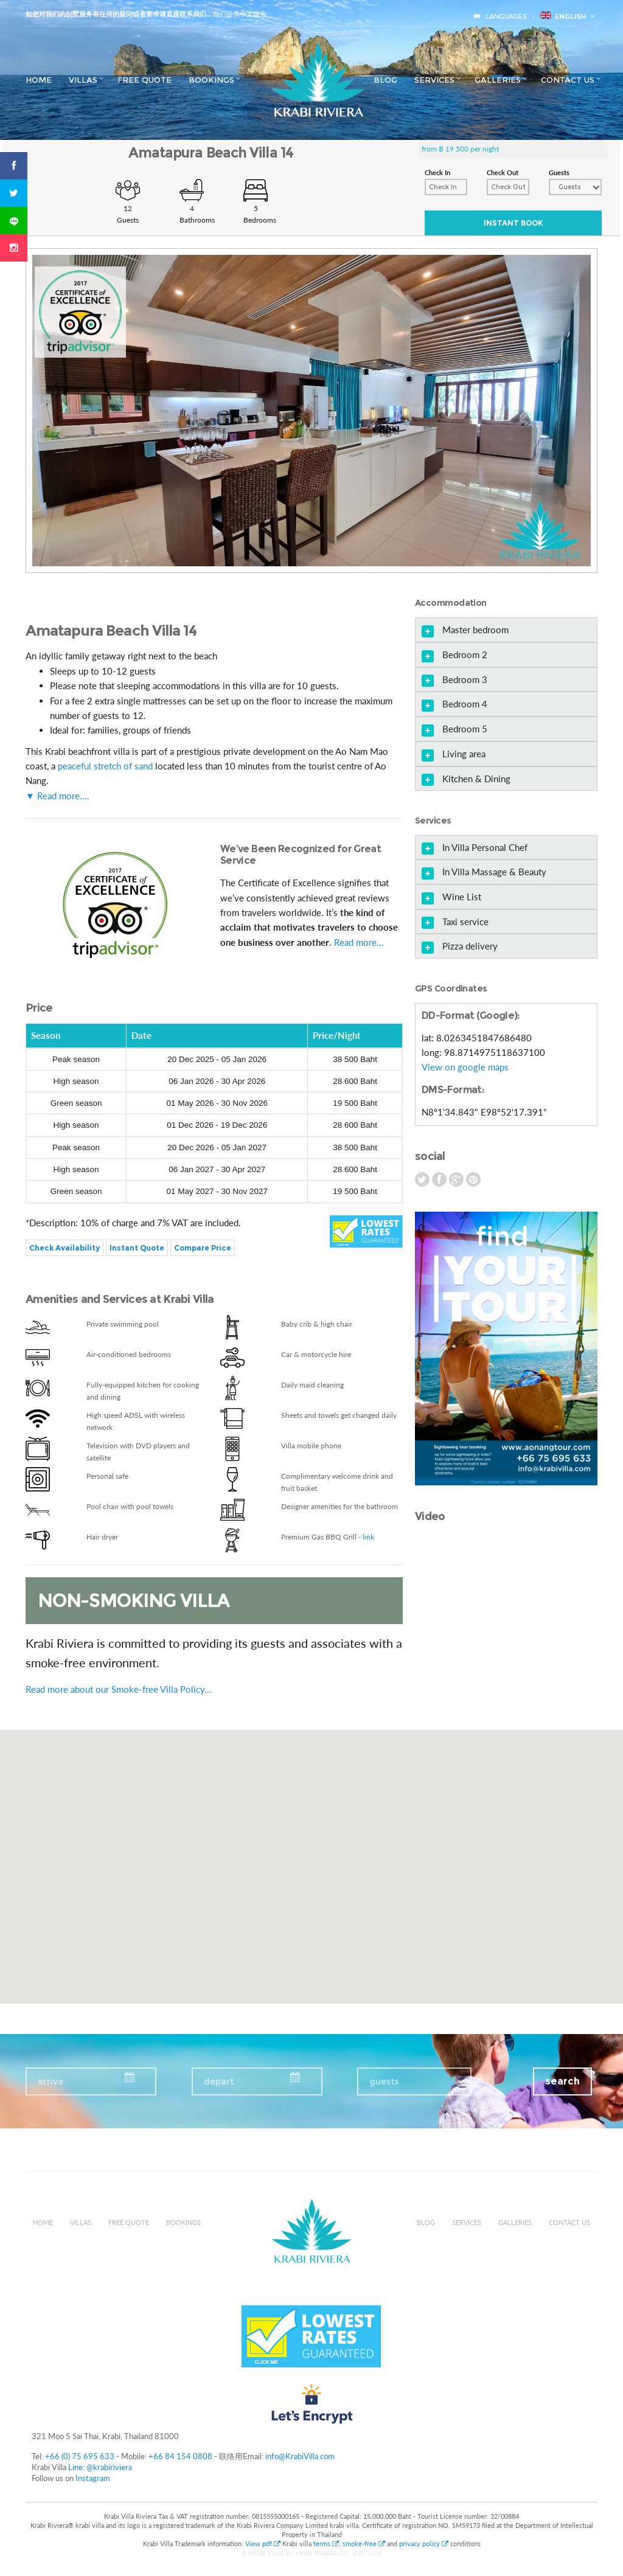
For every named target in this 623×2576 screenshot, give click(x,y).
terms (326, 2543)
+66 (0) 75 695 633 (79, 2456)
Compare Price (202, 1247)
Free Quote (144, 80)
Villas (83, 80)
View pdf (263, 2543)
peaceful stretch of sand (105, 765)
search (562, 2081)
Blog (385, 80)
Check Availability (64, 1247)
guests (384, 2081)
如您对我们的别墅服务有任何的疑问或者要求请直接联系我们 (116, 14)
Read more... (359, 942)
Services (434, 80)
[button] (311, 1855)
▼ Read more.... (57, 795)
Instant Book (513, 222)
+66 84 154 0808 (180, 2456)
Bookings (211, 80)
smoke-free (364, 2543)
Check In (437, 172)
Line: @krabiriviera (100, 2467)
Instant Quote (137, 1247)
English (563, 16)
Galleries (498, 80)
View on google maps (465, 1066)
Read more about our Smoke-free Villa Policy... (119, 1689)
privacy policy (423, 2543)
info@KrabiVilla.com (300, 2456)
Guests (559, 172)
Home (39, 80)
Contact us (567, 80)
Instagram (92, 2478)
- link (366, 1536)
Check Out (502, 172)
